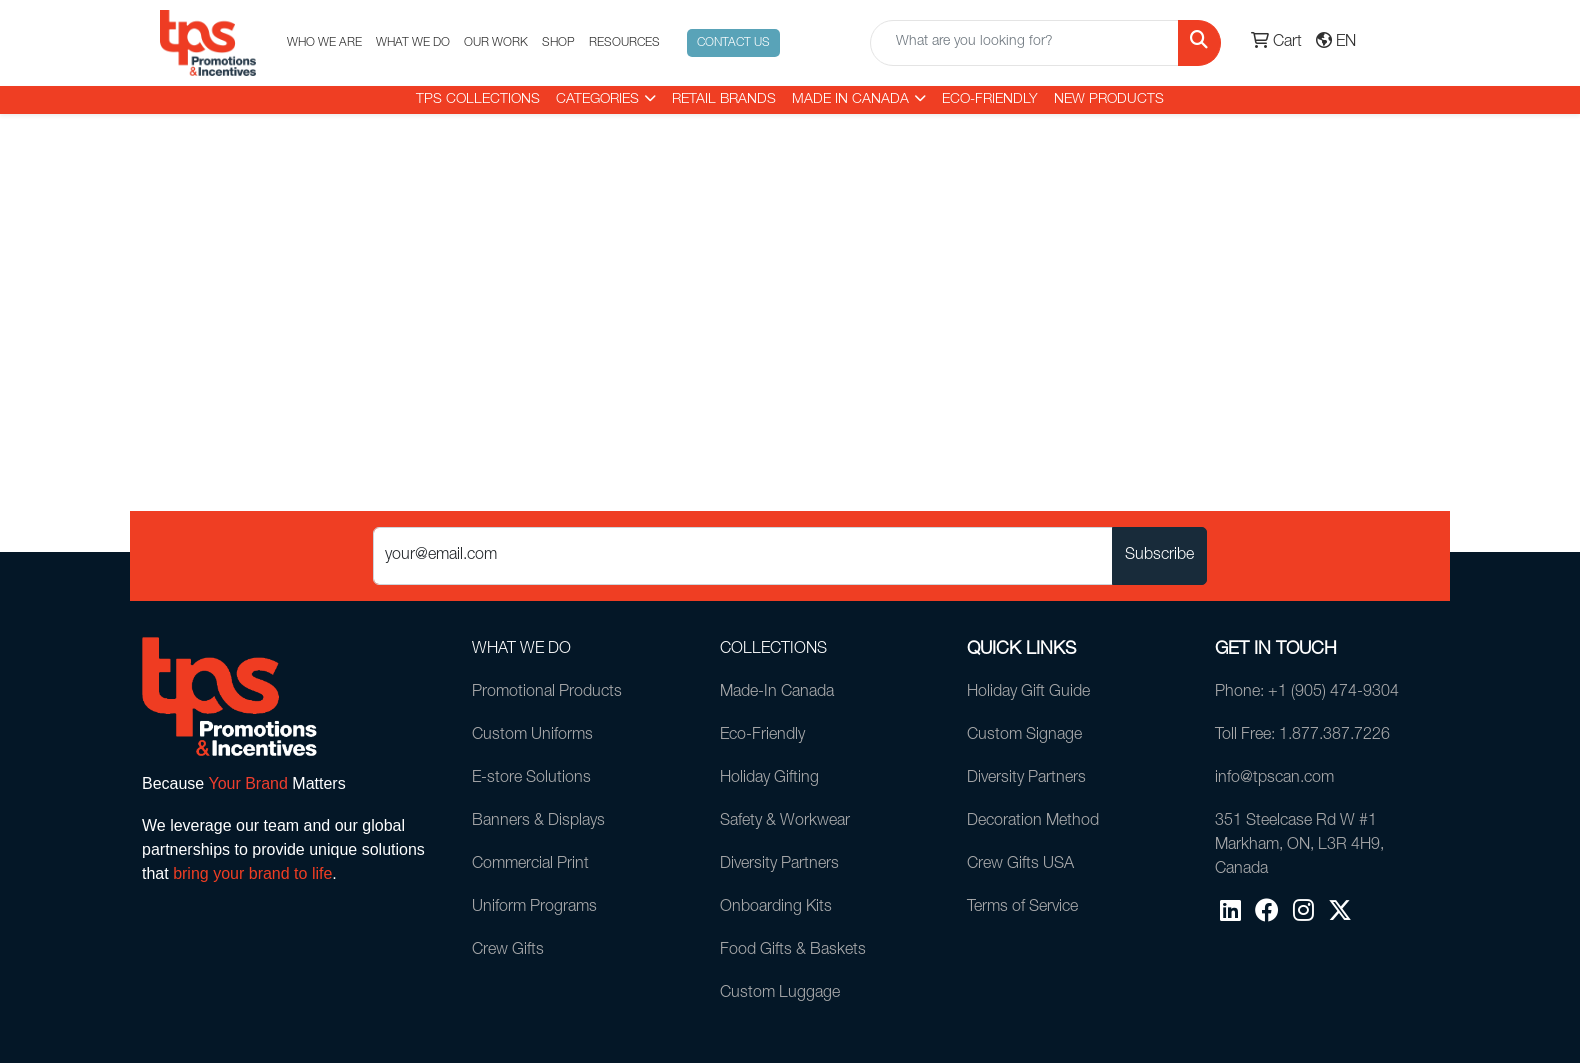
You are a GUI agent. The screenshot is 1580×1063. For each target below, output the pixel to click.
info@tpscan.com (1274, 779)
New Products (1109, 100)
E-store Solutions (531, 779)
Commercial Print (530, 865)
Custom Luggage (780, 994)
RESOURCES (624, 43)
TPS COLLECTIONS (478, 100)
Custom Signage (1024, 736)
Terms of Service (1022, 908)
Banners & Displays (538, 822)
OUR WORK (496, 43)
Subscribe (1159, 556)
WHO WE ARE (324, 43)
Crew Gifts (508, 951)
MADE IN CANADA (850, 100)
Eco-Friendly (990, 100)
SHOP (558, 43)
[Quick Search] (1024, 43)
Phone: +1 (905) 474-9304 (1307, 693)
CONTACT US (733, 43)
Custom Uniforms (532, 736)
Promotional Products (547, 693)
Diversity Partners (779, 865)
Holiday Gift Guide (1028, 693)
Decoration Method (1033, 822)
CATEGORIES (597, 100)
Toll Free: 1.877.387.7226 (1302, 736)
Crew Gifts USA (1020, 865)
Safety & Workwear (785, 822)
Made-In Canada (777, 693)
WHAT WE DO (413, 43)
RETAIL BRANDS (724, 100)
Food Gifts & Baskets (793, 951)
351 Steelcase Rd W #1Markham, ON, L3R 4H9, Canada (1299, 846)
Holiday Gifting (769, 779)
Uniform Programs (534, 908)
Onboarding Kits (776, 908)
